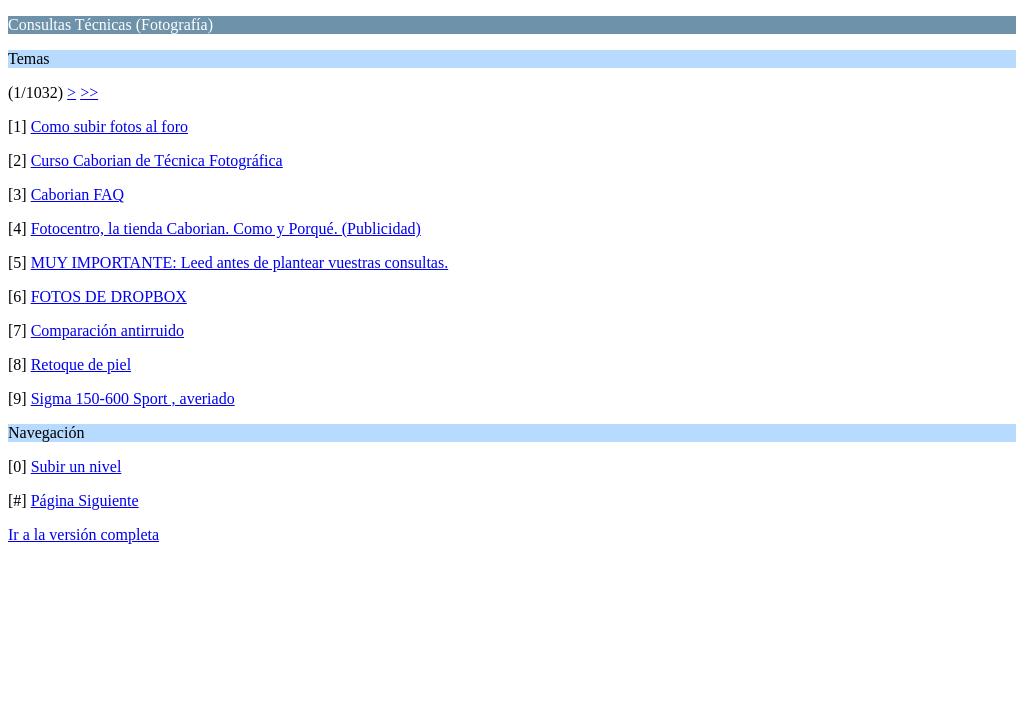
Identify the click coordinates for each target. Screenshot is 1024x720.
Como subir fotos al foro (109, 126)
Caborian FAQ (77, 194)
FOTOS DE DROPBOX (109, 296)
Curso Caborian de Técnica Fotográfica (157, 160)
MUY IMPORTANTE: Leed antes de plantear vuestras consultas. (240, 262)
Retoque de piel (81, 364)
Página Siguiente (85, 500)
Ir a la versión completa (83, 534)
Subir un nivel (76, 466)
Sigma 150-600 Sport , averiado (133, 398)
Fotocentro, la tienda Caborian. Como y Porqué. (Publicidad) (226, 228)
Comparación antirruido (107, 330)
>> (89, 92)
